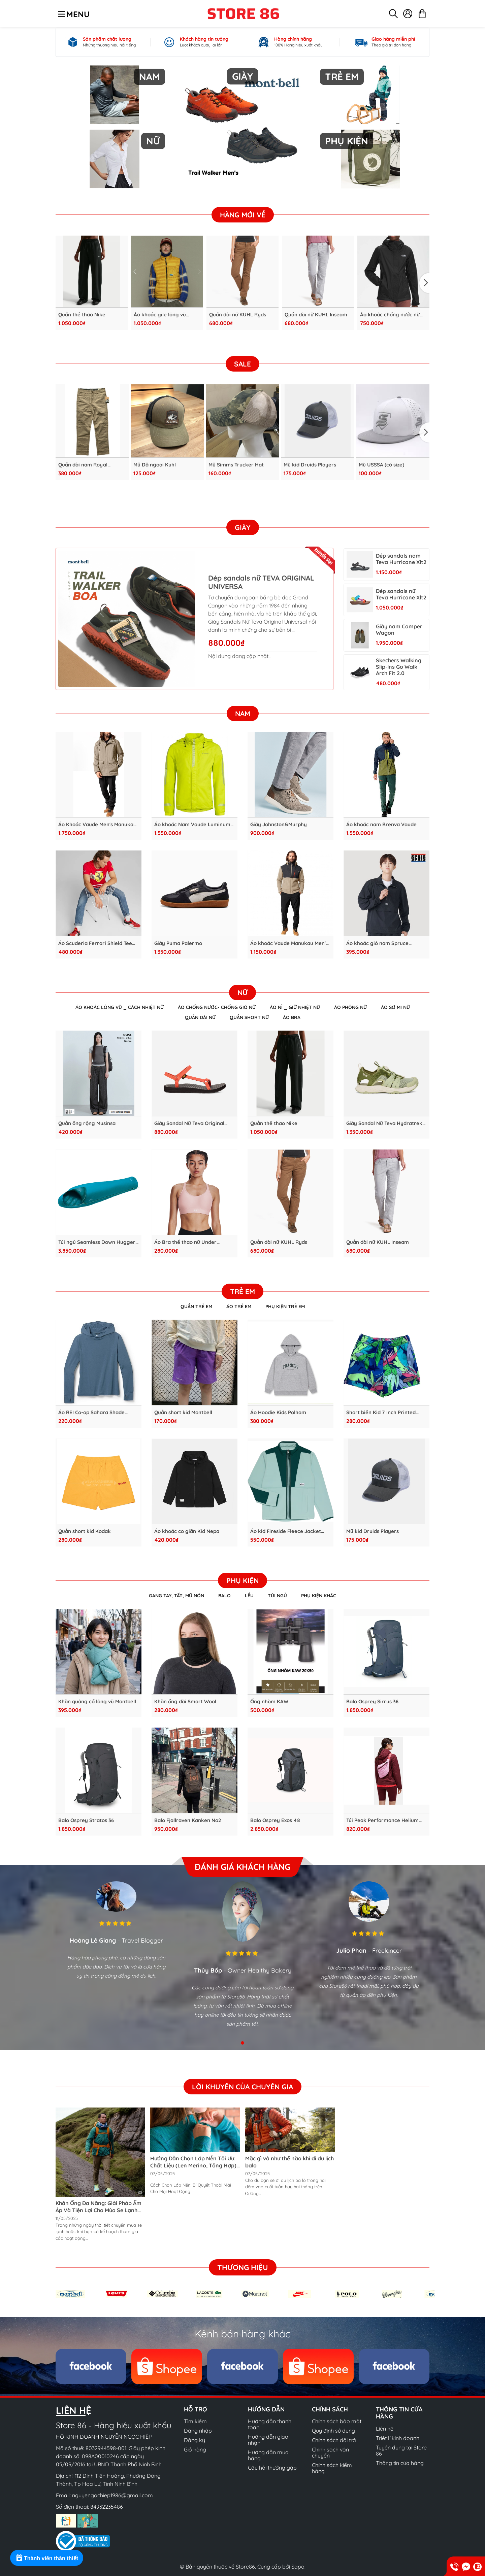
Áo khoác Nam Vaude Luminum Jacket (192, 824)
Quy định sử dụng (333, 2430)
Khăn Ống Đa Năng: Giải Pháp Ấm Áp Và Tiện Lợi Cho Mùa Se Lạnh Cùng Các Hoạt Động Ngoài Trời (98, 2209)
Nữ (242, 992)
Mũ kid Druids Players (310, 465)
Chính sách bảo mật (336, 2421)
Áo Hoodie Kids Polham (278, 1412)
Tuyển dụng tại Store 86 (401, 2450)
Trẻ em (242, 1291)
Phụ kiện (242, 1580)
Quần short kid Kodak (84, 1531)
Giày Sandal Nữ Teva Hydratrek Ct (384, 1123)
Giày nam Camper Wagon (399, 629)
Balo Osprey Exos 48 (275, 1820)
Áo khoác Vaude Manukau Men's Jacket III (289, 943)
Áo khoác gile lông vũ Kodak (160, 314)
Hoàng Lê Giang (93, 1940)
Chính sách (330, 2409)
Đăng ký (194, 2440)
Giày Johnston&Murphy (278, 824)
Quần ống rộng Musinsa (87, 1123)
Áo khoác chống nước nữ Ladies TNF (390, 314)
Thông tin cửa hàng (400, 2463)
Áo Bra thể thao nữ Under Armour (185, 1242)
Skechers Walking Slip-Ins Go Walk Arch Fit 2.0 (398, 666)
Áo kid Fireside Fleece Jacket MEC (285, 1531)
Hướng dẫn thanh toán (269, 2424)
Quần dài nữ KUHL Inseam (316, 314)
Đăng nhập (198, 2430)
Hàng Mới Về (242, 214)
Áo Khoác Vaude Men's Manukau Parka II (97, 824)
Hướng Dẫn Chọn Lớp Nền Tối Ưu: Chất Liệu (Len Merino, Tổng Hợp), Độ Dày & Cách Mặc (194, 2165)
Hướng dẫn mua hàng (268, 2455)
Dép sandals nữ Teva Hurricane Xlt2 (401, 594)
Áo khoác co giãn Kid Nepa (186, 1531)
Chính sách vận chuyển (330, 2452)
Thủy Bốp (208, 1970)
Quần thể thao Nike (81, 314)
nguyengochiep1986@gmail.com (112, 2495)
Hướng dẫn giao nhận (268, 2439)
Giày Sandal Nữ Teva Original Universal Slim (189, 1123)
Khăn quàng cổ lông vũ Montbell (97, 1701)
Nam (242, 713)
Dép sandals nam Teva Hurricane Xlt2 (401, 558)
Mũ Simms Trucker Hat (236, 465)
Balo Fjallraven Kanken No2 (187, 1820)
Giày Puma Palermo (178, 943)
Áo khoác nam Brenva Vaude (381, 824)
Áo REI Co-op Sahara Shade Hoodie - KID (91, 1412)
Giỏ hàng (195, 2449)
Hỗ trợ (195, 2409)
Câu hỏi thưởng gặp (272, 2467)
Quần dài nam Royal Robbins (82, 465)
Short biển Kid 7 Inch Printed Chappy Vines (381, 1412)
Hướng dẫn (266, 2409)
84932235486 (106, 2506)
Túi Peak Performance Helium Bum (382, 1820)
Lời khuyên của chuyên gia (242, 2086)
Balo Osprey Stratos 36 (86, 1820)
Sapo (297, 2566)
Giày (242, 527)
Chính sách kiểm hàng (332, 2468)
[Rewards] (47, 2558)
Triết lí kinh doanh (397, 2438)
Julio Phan (351, 1950)
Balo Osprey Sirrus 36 (372, 1701)
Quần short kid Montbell (183, 1412)
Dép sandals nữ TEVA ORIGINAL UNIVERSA (259, 582)
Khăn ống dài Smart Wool (185, 1701)
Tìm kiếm (195, 2421)
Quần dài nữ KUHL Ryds (237, 314)
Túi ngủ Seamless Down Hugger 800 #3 (96, 1242)
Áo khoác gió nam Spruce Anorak (377, 943)
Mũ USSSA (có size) (381, 465)
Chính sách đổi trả (334, 2440)
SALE (242, 363)
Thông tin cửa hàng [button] (399, 2413)
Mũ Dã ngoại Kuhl (154, 465)
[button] (424, 283)
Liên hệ (384, 2428)
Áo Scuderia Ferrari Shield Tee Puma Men (95, 943)
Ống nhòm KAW (269, 1701)
